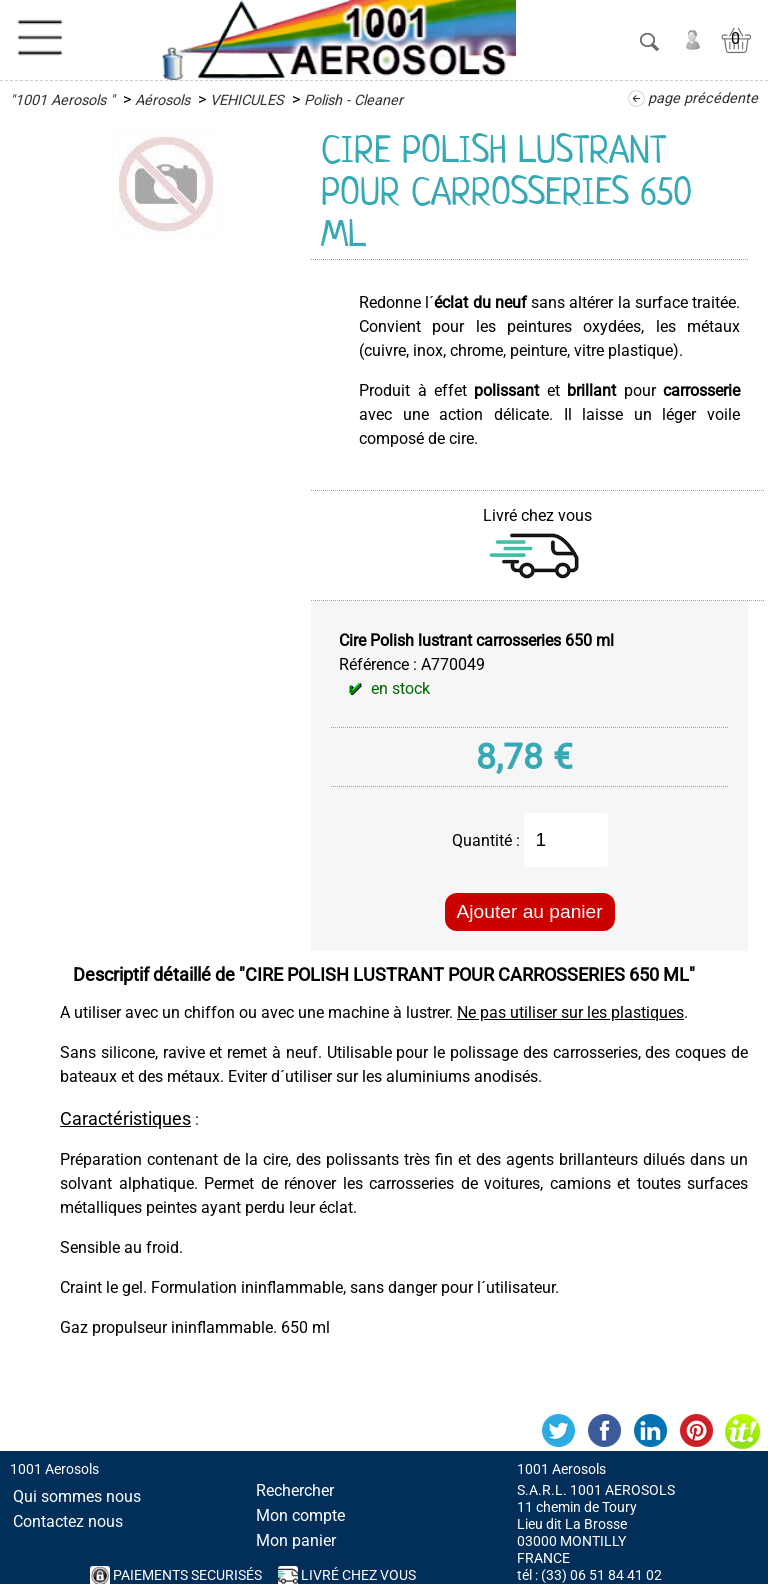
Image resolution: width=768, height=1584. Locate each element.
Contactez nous (68, 1521)
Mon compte (300, 1515)
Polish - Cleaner (353, 100)
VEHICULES (247, 100)
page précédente (703, 98)
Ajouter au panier (530, 911)
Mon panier (296, 1540)
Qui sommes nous (77, 1496)
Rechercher (295, 1490)
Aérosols (162, 100)
